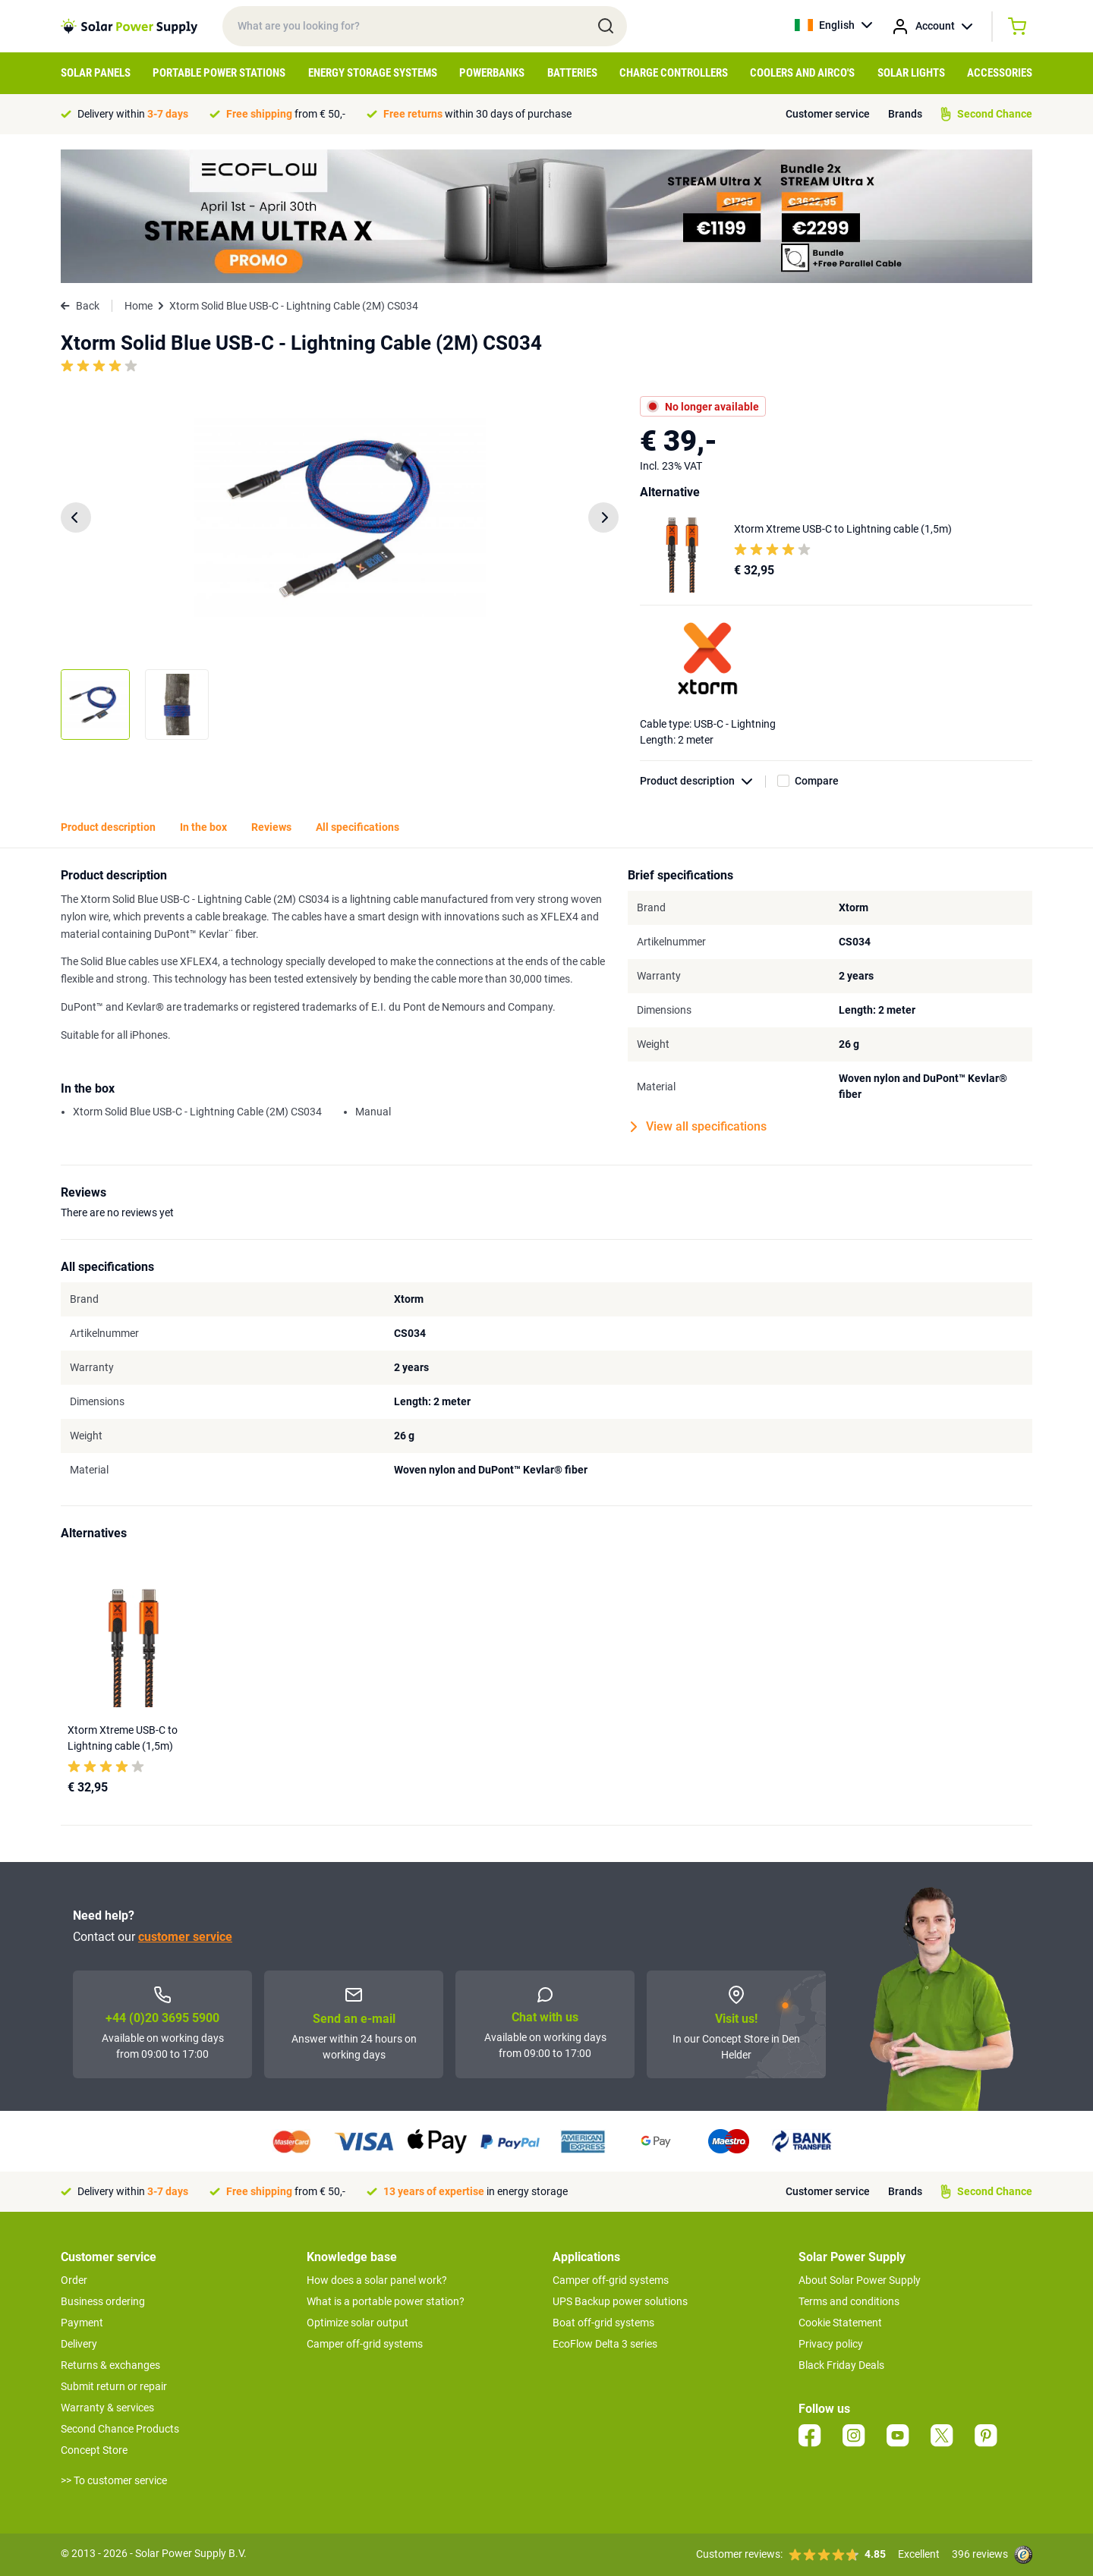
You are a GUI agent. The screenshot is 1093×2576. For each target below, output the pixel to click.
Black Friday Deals (841, 2365)
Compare (817, 781)
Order (74, 2280)
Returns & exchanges (110, 2365)
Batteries (572, 73)
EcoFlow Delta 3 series (605, 2344)
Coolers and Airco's (802, 73)
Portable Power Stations (219, 73)
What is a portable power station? (386, 2301)
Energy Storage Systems (372, 73)
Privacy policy (830, 2344)
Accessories (999, 73)
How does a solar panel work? (377, 2280)
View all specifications (699, 1127)
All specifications (357, 827)
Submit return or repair (114, 2386)
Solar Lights (911, 73)
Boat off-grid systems (603, 2323)
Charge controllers (673, 73)
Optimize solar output (357, 2323)
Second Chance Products (120, 2429)
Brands (905, 114)
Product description (703, 781)
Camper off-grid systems (365, 2344)
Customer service (828, 114)
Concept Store (94, 2450)
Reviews (271, 827)
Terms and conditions (848, 2301)
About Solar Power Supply (859, 2280)
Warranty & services (107, 2407)
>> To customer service (114, 2480)
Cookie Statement (840, 2323)
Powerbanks (491, 73)
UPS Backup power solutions (620, 2301)
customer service (185, 1937)
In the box (203, 827)
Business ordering (103, 2301)
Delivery (79, 2344)
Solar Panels (96, 73)
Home (138, 306)
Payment (82, 2323)
